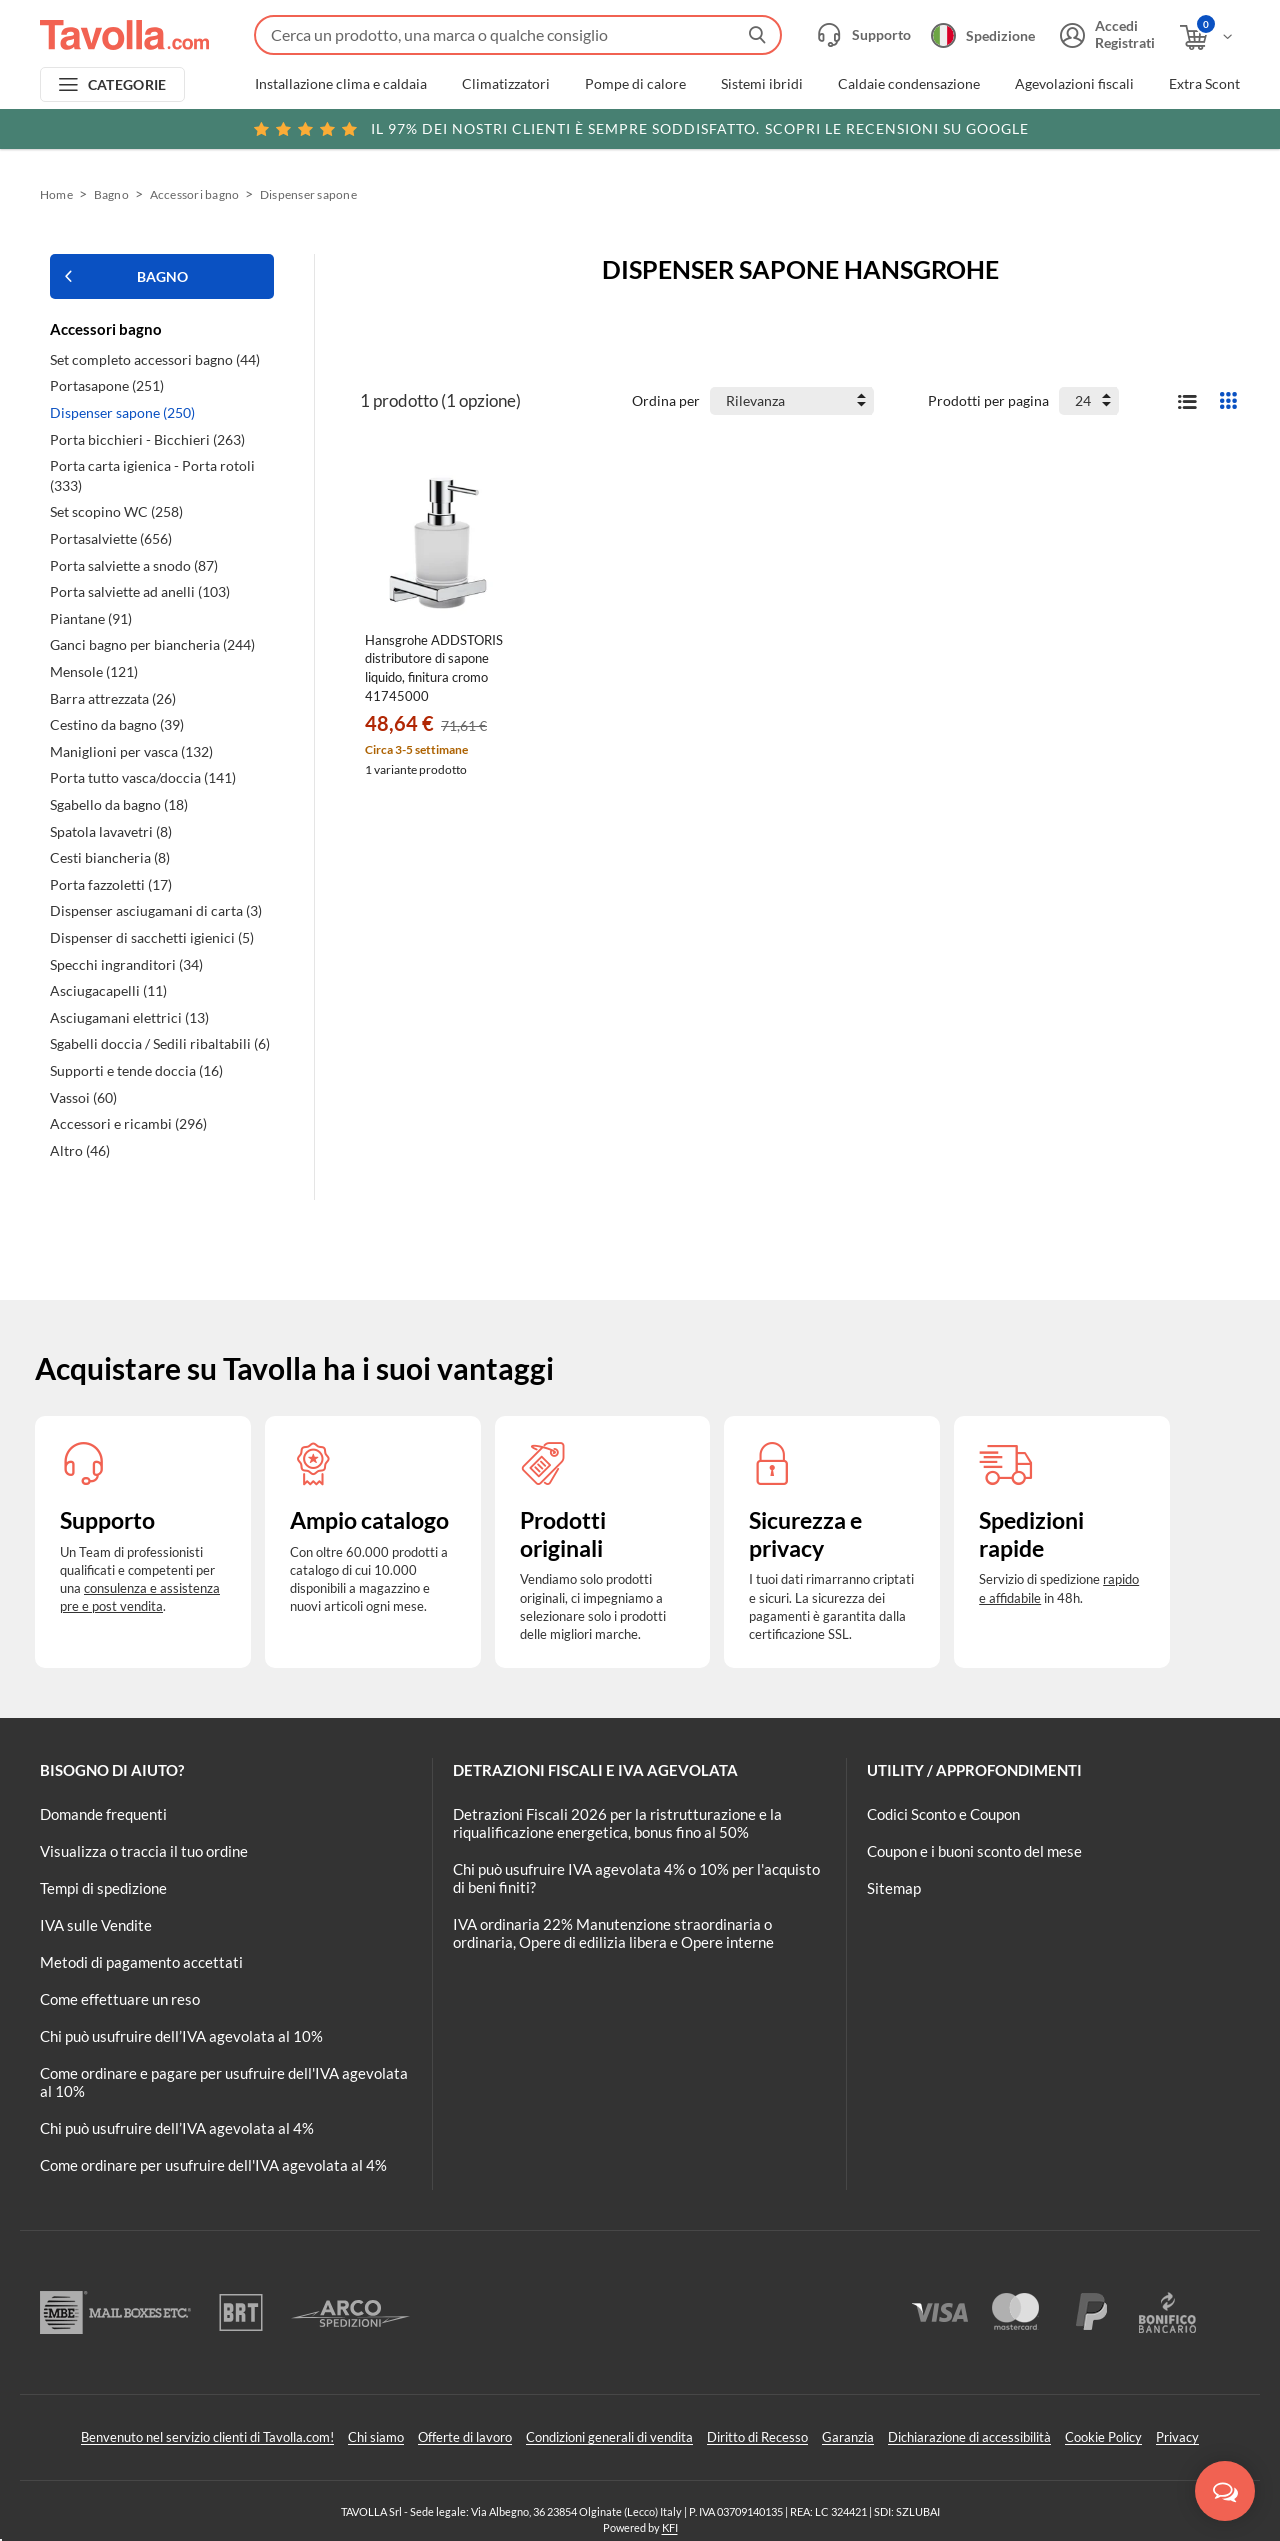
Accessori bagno (195, 194)
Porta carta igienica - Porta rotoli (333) (152, 475)
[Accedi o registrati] (1105, 35)
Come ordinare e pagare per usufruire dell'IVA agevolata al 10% (224, 2082)
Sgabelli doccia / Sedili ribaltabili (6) (160, 1043)
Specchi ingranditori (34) (126, 964)
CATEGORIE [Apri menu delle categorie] (127, 84)
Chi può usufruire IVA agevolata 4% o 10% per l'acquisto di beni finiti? (636, 1878)
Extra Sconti (1206, 84)
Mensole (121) (94, 671)
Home (56, 194)
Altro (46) (80, 1150)
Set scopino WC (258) (116, 511)
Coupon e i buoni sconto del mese (974, 1851)
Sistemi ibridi (762, 84)
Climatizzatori (506, 84)
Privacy (1177, 2437)
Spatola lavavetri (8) (111, 831)
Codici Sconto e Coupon (943, 1814)
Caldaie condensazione (909, 84)
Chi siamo (376, 2437)
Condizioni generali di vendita (609, 2437)
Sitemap (894, 1888)
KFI (670, 2527)
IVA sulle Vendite (96, 1925)
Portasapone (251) (107, 385)
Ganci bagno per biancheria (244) (152, 644)
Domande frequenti (103, 1814)
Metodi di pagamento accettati (141, 1962)
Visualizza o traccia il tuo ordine (144, 1851)
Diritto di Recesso (757, 2437)
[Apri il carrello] (1207, 37)
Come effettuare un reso (120, 1999)
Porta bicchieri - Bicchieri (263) (147, 439)
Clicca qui (1111, 127)
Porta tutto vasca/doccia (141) (143, 777)
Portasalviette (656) (111, 538)
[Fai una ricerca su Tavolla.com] (518, 35)
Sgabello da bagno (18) (119, 804)
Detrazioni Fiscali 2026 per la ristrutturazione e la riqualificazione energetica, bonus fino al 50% (617, 1823)
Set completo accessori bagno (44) (155, 359)
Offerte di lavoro (465, 2437)
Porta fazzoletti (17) (111, 884)
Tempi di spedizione (103, 1888)
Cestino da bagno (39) (117, 724)
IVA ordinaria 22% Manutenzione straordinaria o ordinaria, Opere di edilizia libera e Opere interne (613, 1933)
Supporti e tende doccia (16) (136, 1070)
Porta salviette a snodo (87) (134, 565)
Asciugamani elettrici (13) (129, 1017)
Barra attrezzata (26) (113, 698)
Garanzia (848, 2437)
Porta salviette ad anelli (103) (140, 591)
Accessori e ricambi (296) (128, 1123)
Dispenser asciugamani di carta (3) (156, 910)
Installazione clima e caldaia (341, 84)
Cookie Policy (1103, 2437)
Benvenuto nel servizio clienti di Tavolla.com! (207, 2437)
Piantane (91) (91, 618)
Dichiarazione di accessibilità (969, 2437)
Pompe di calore (635, 84)
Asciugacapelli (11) (108, 990)
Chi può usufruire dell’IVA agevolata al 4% (177, 2128)
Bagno (111, 194)
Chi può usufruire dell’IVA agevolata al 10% (181, 2036)
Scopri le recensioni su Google (640, 129)
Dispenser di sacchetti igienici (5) (152, 937)
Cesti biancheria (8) (110, 857)
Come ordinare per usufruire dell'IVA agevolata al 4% (213, 2165)
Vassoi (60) (83, 1097)
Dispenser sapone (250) (122, 412)
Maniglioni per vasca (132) (131, 751)
